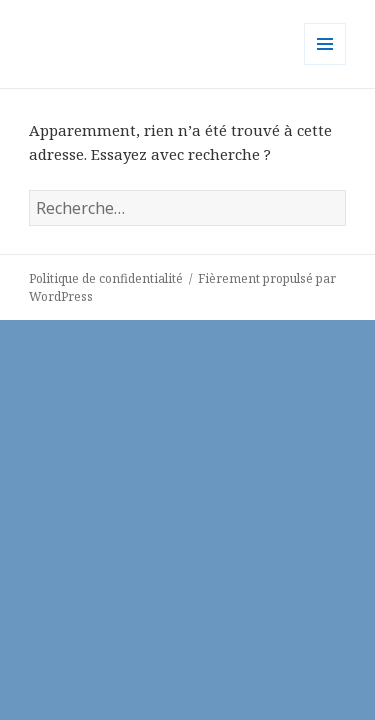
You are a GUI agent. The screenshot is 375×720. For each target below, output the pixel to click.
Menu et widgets (325, 64)
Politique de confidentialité (106, 278)
